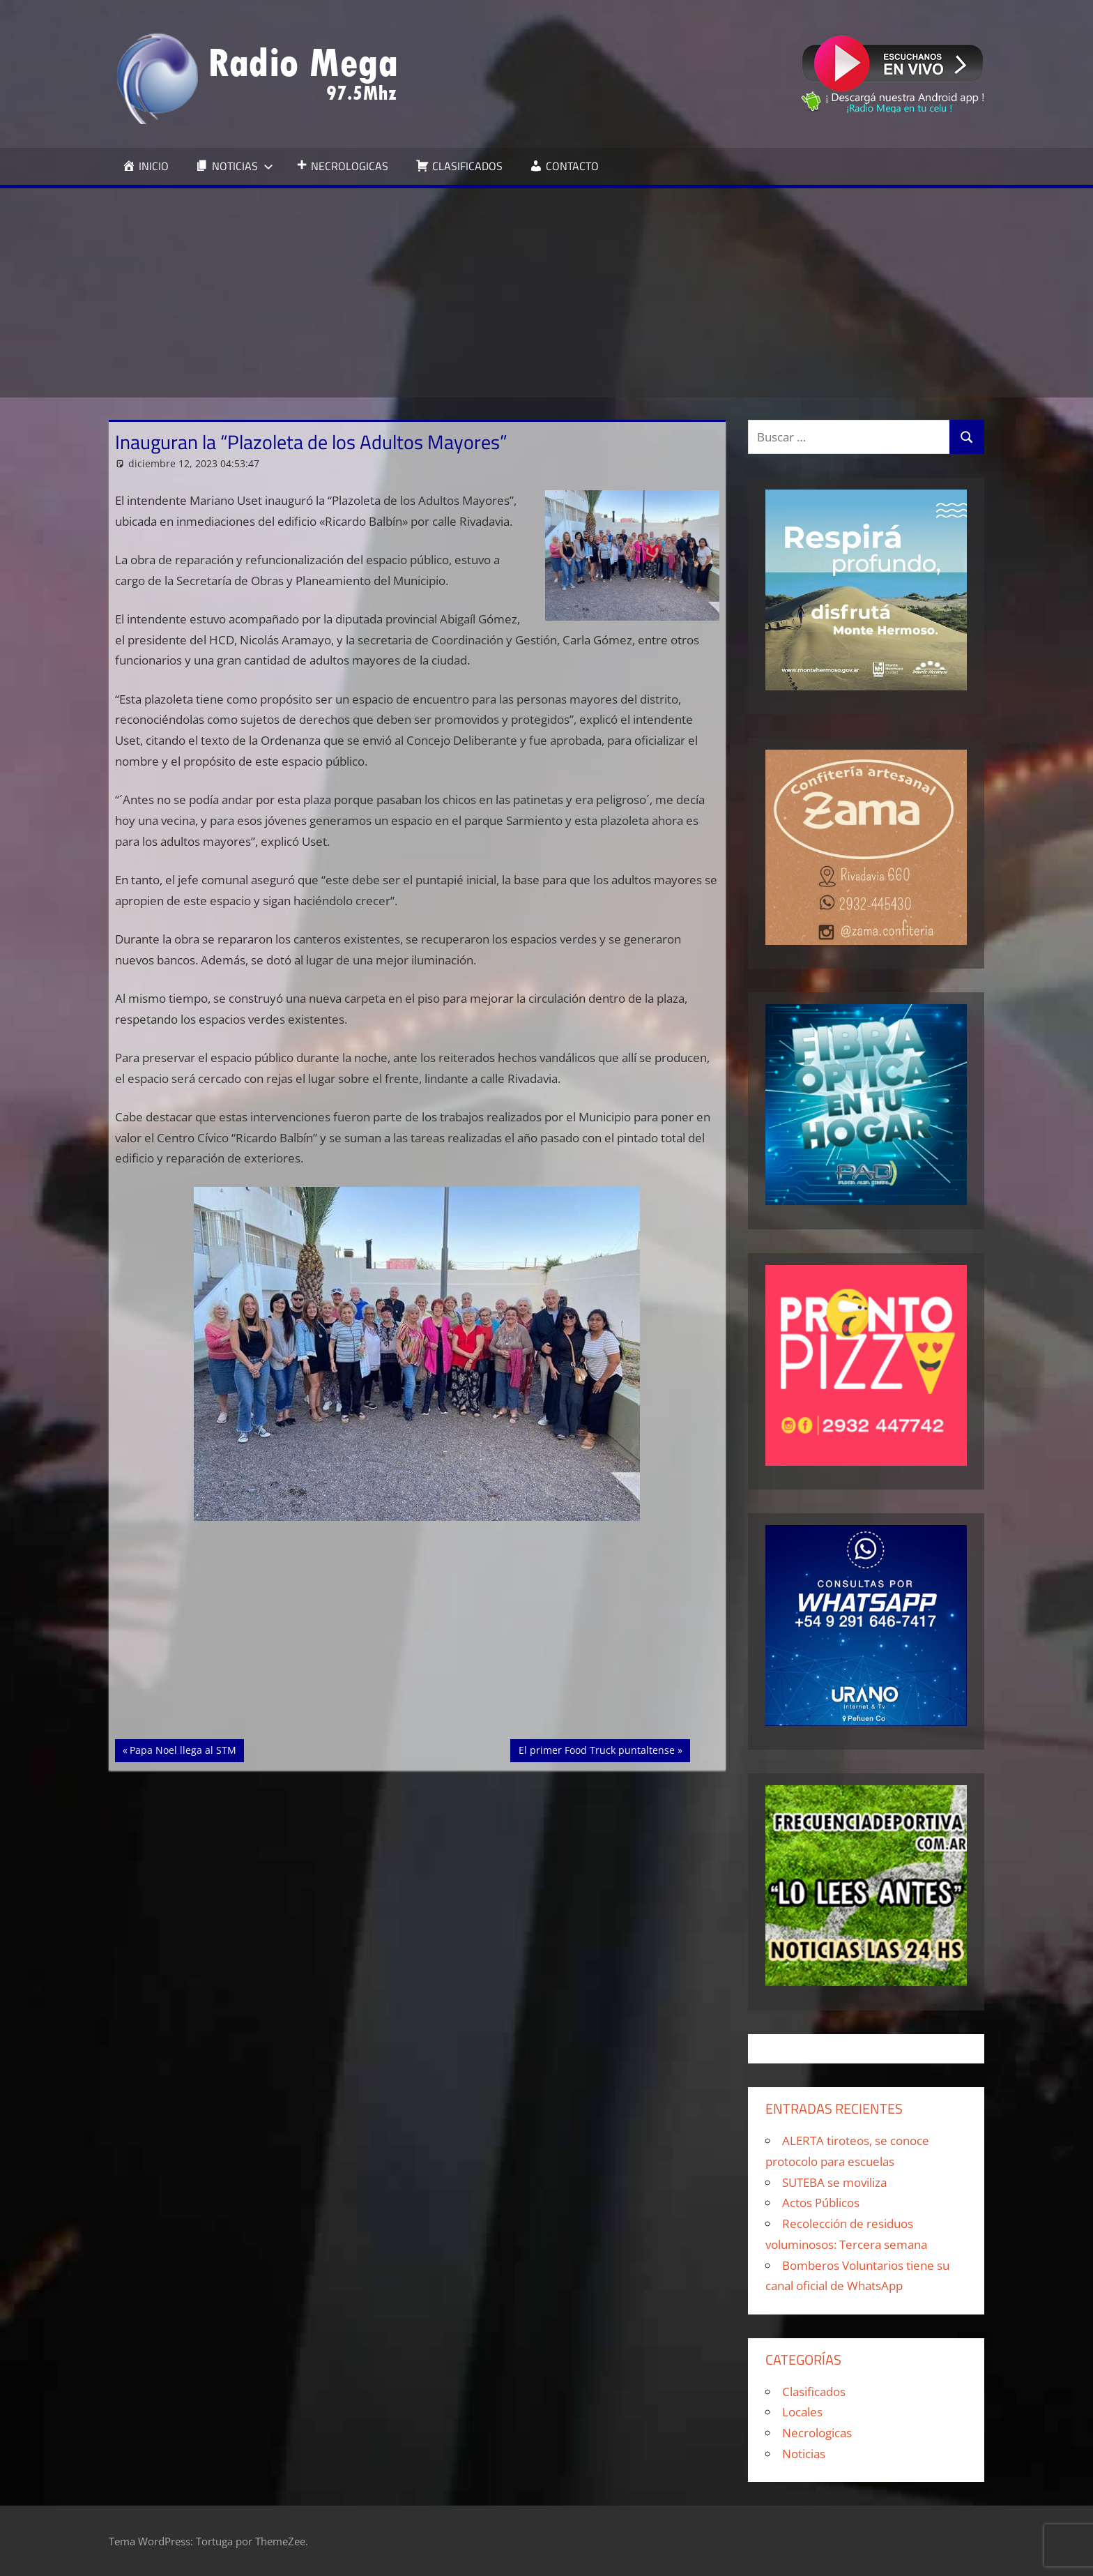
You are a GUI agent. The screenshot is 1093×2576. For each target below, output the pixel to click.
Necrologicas (817, 2433)
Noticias (803, 2454)
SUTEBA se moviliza (834, 2182)
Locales (802, 2412)
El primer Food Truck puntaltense (596, 1749)
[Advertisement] (546, 293)
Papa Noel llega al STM (182, 1749)
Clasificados (814, 2392)
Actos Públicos (820, 2203)
